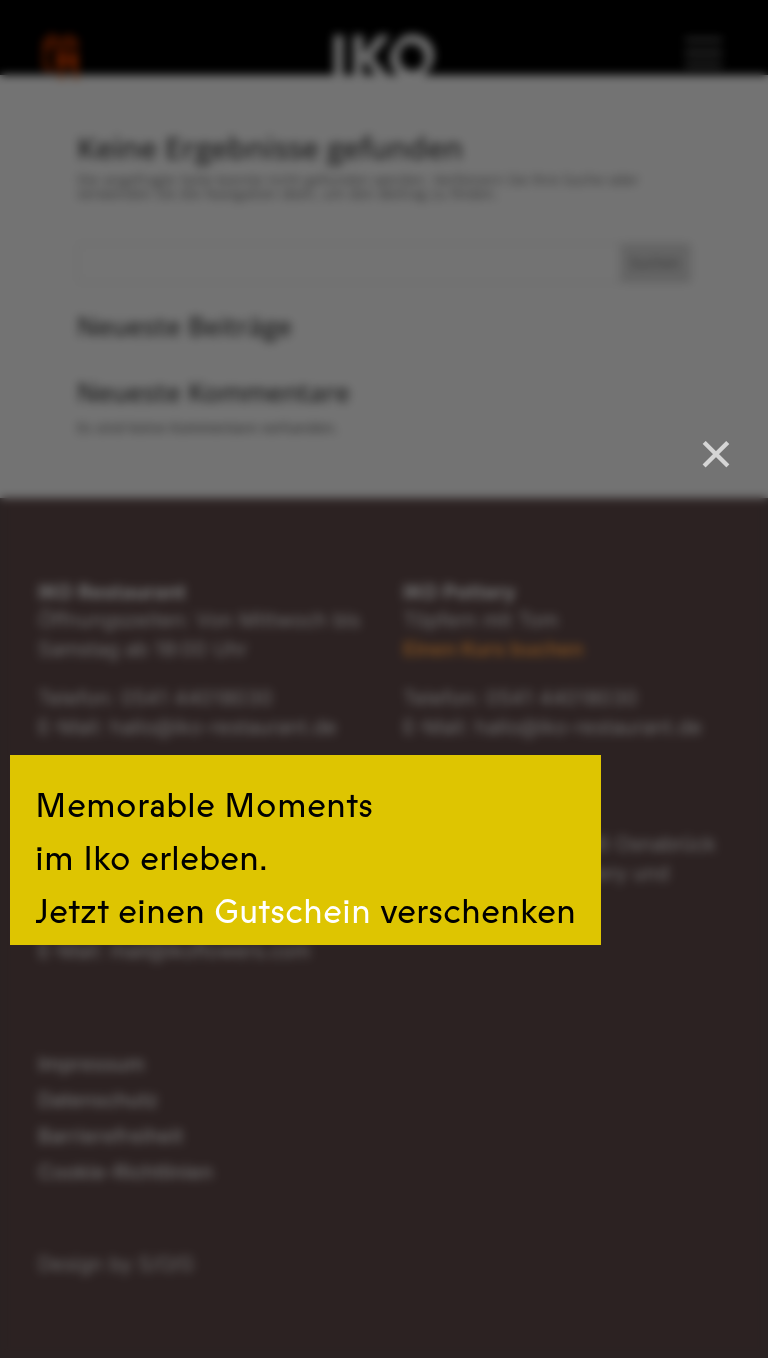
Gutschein (292, 912)
